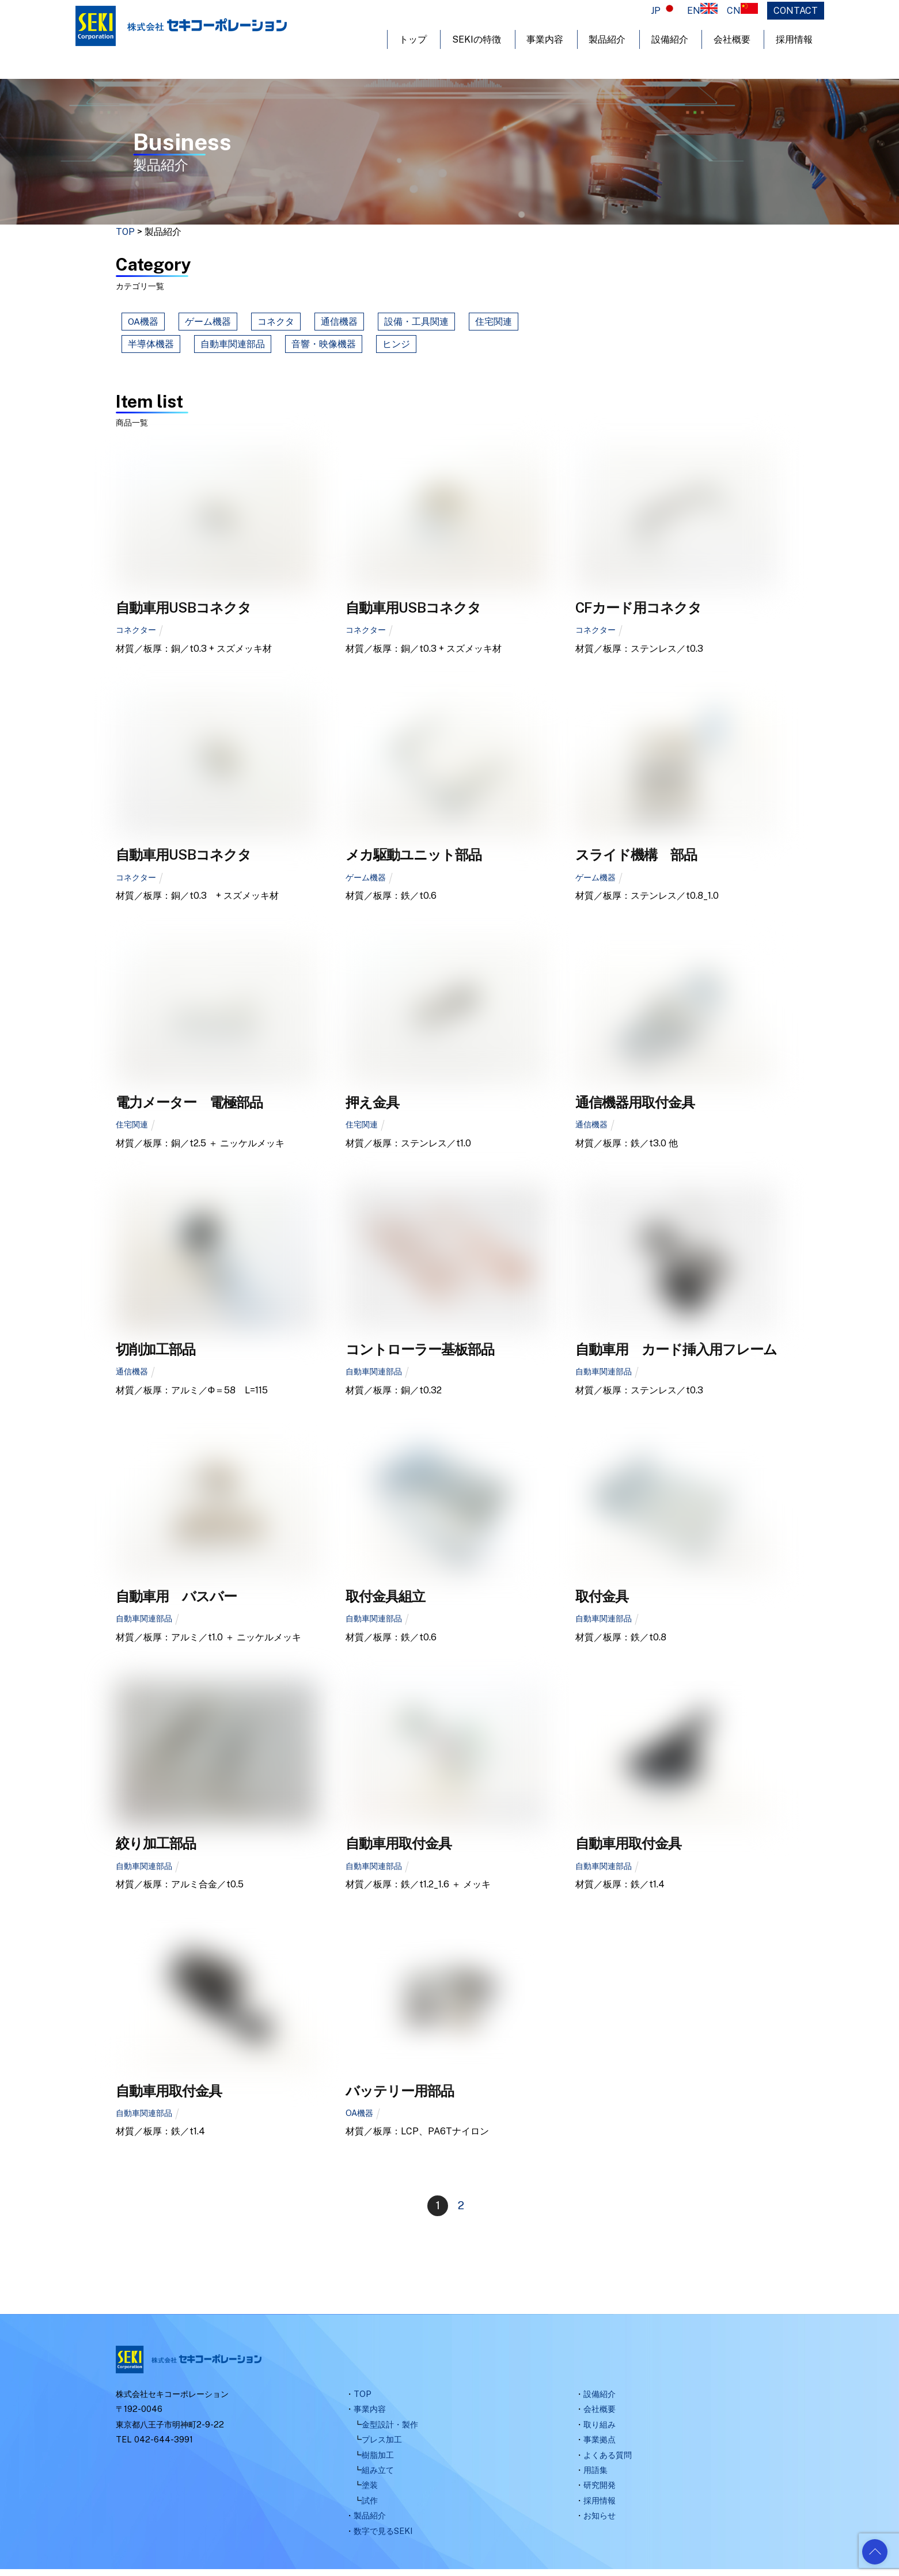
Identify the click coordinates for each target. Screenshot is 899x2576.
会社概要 (732, 39)
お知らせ (599, 2521)
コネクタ (275, 324)
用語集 (595, 2476)
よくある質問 (607, 2461)
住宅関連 (493, 324)
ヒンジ (396, 347)
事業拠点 (599, 2445)
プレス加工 (382, 2445)
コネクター (136, 636)
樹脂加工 (378, 2461)
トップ (413, 39)
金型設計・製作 (390, 2431)
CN (742, 10)
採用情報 (794, 39)
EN (702, 10)
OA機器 (143, 324)
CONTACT (795, 10)
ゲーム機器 (208, 324)
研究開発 (599, 2492)
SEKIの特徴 (476, 39)
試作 (370, 2507)
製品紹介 (607, 39)
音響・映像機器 (323, 347)
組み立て (378, 2476)
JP (664, 10)
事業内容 (544, 39)
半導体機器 (151, 347)
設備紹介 (669, 39)
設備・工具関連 (416, 324)
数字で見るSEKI (383, 2537)
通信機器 (339, 324)
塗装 (370, 2492)
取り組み (599, 2431)
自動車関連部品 (232, 347)
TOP (362, 2400)
